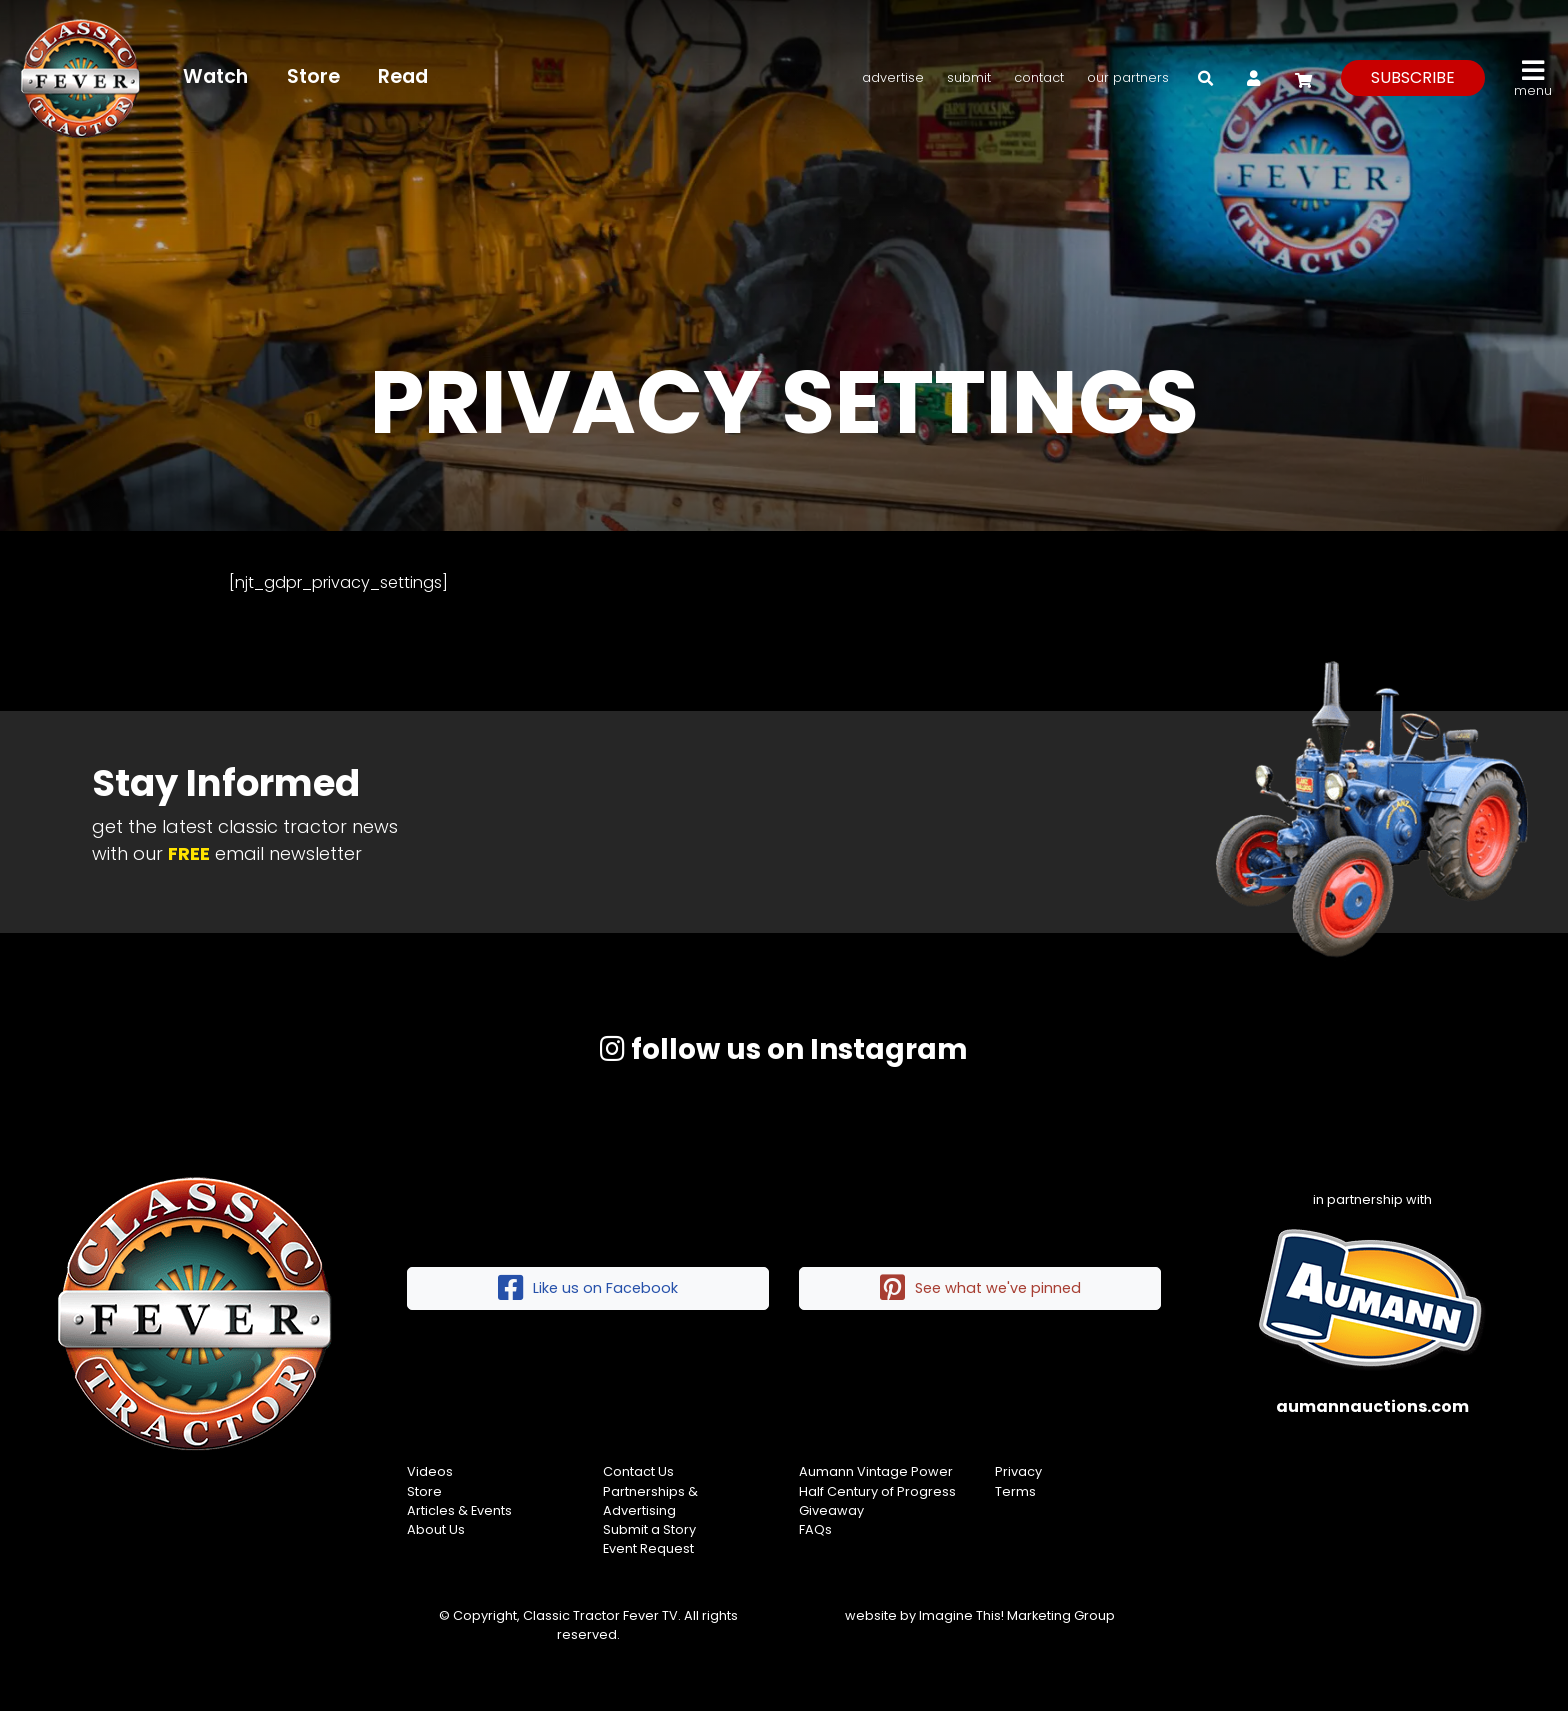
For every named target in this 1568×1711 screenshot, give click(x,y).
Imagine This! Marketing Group (1017, 1615)
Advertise (893, 77)
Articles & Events (459, 1510)
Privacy (1018, 1471)
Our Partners (1128, 77)
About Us (436, 1529)
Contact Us (638, 1471)
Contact (1039, 77)
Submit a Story (649, 1529)
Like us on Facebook (588, 1288)
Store (313, 76)
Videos (430, 1471)
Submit (969, 77)
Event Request (648, 1548)
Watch (215, 76)
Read (403, 76)
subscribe (1413, 77)
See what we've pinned (980, 1288)
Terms (1015, 1491)
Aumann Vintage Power (876, 1471)
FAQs (815, 1529)
